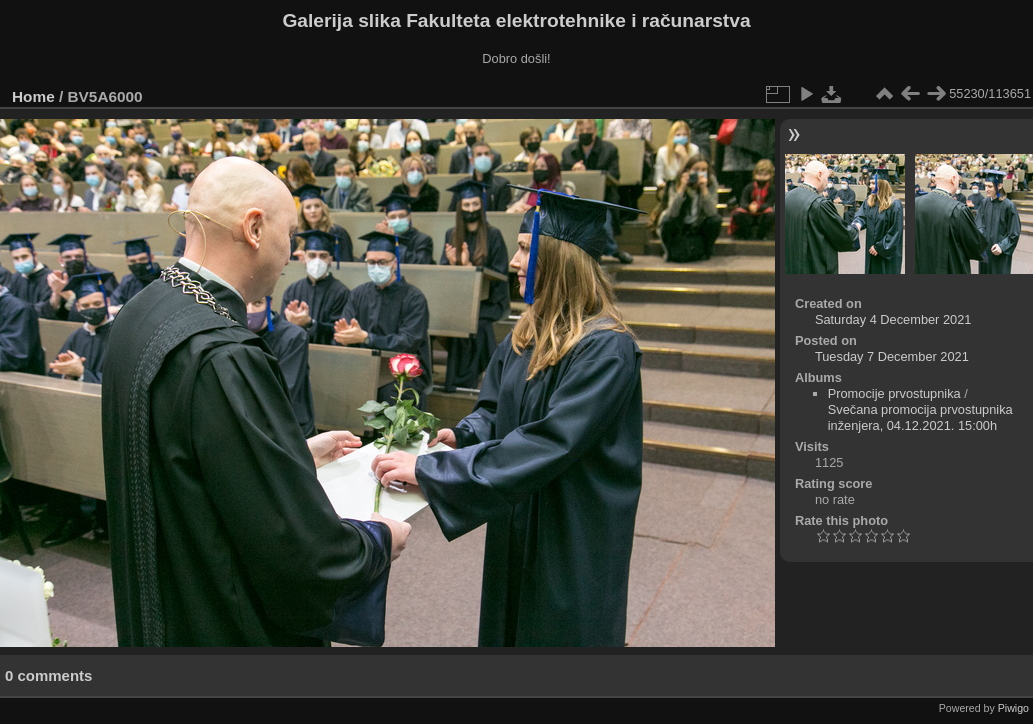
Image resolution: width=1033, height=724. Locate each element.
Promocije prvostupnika (894, 393)
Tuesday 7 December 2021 (892, 356)
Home (33, 96)
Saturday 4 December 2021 (893, 319)
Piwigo (1013, 708)
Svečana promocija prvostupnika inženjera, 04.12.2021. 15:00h (920, 417)
